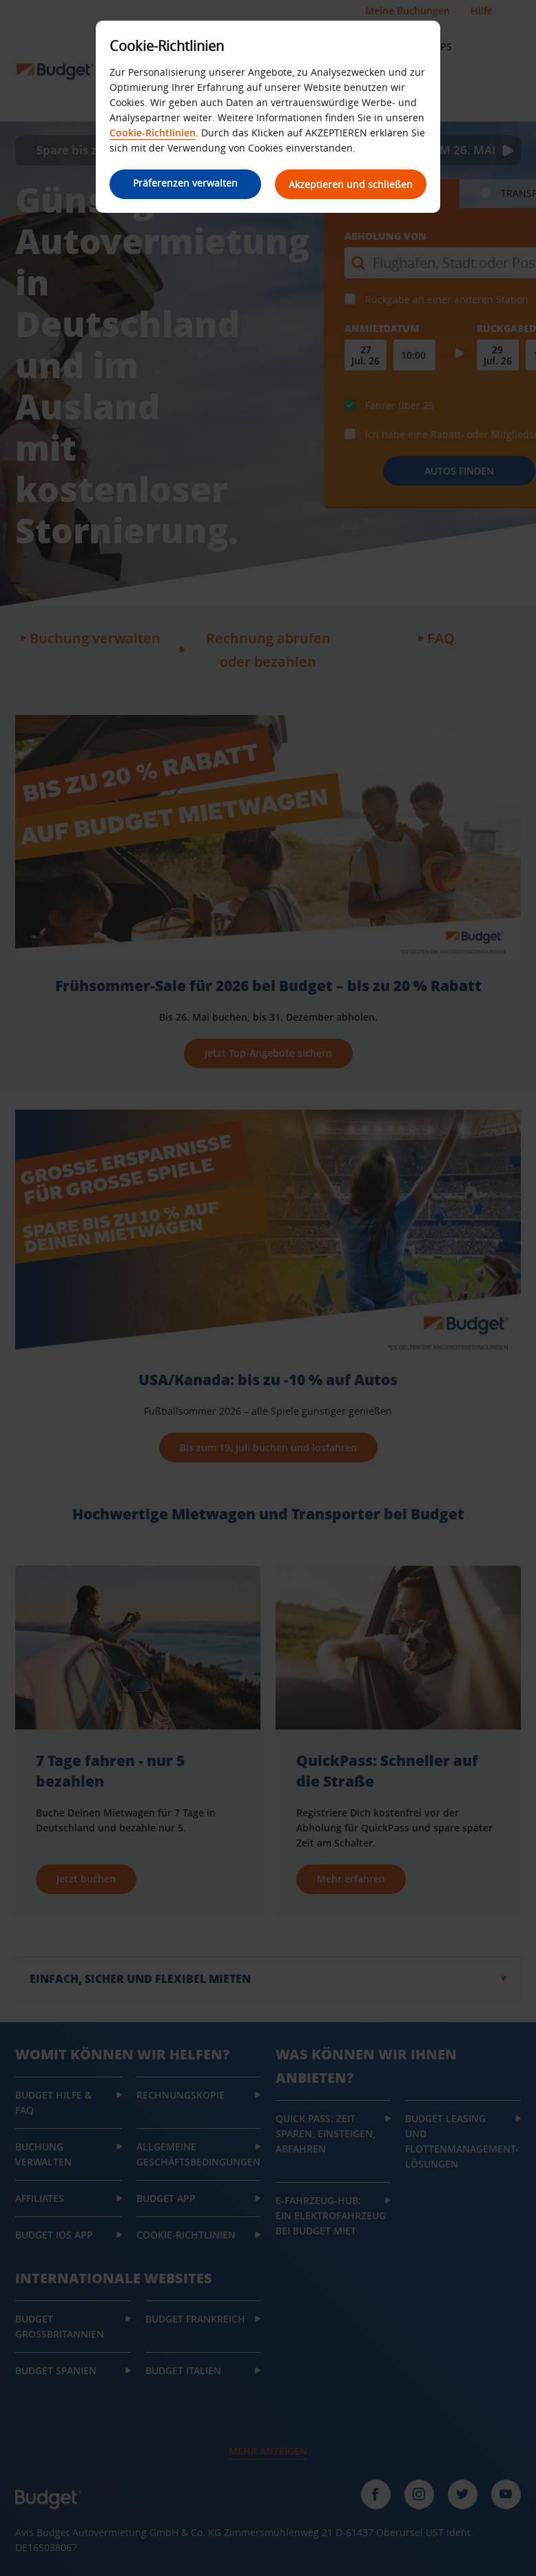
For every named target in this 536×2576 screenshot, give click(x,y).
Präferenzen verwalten (185, 182)
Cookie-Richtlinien (153, 132)
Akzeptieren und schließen (351, 184)
